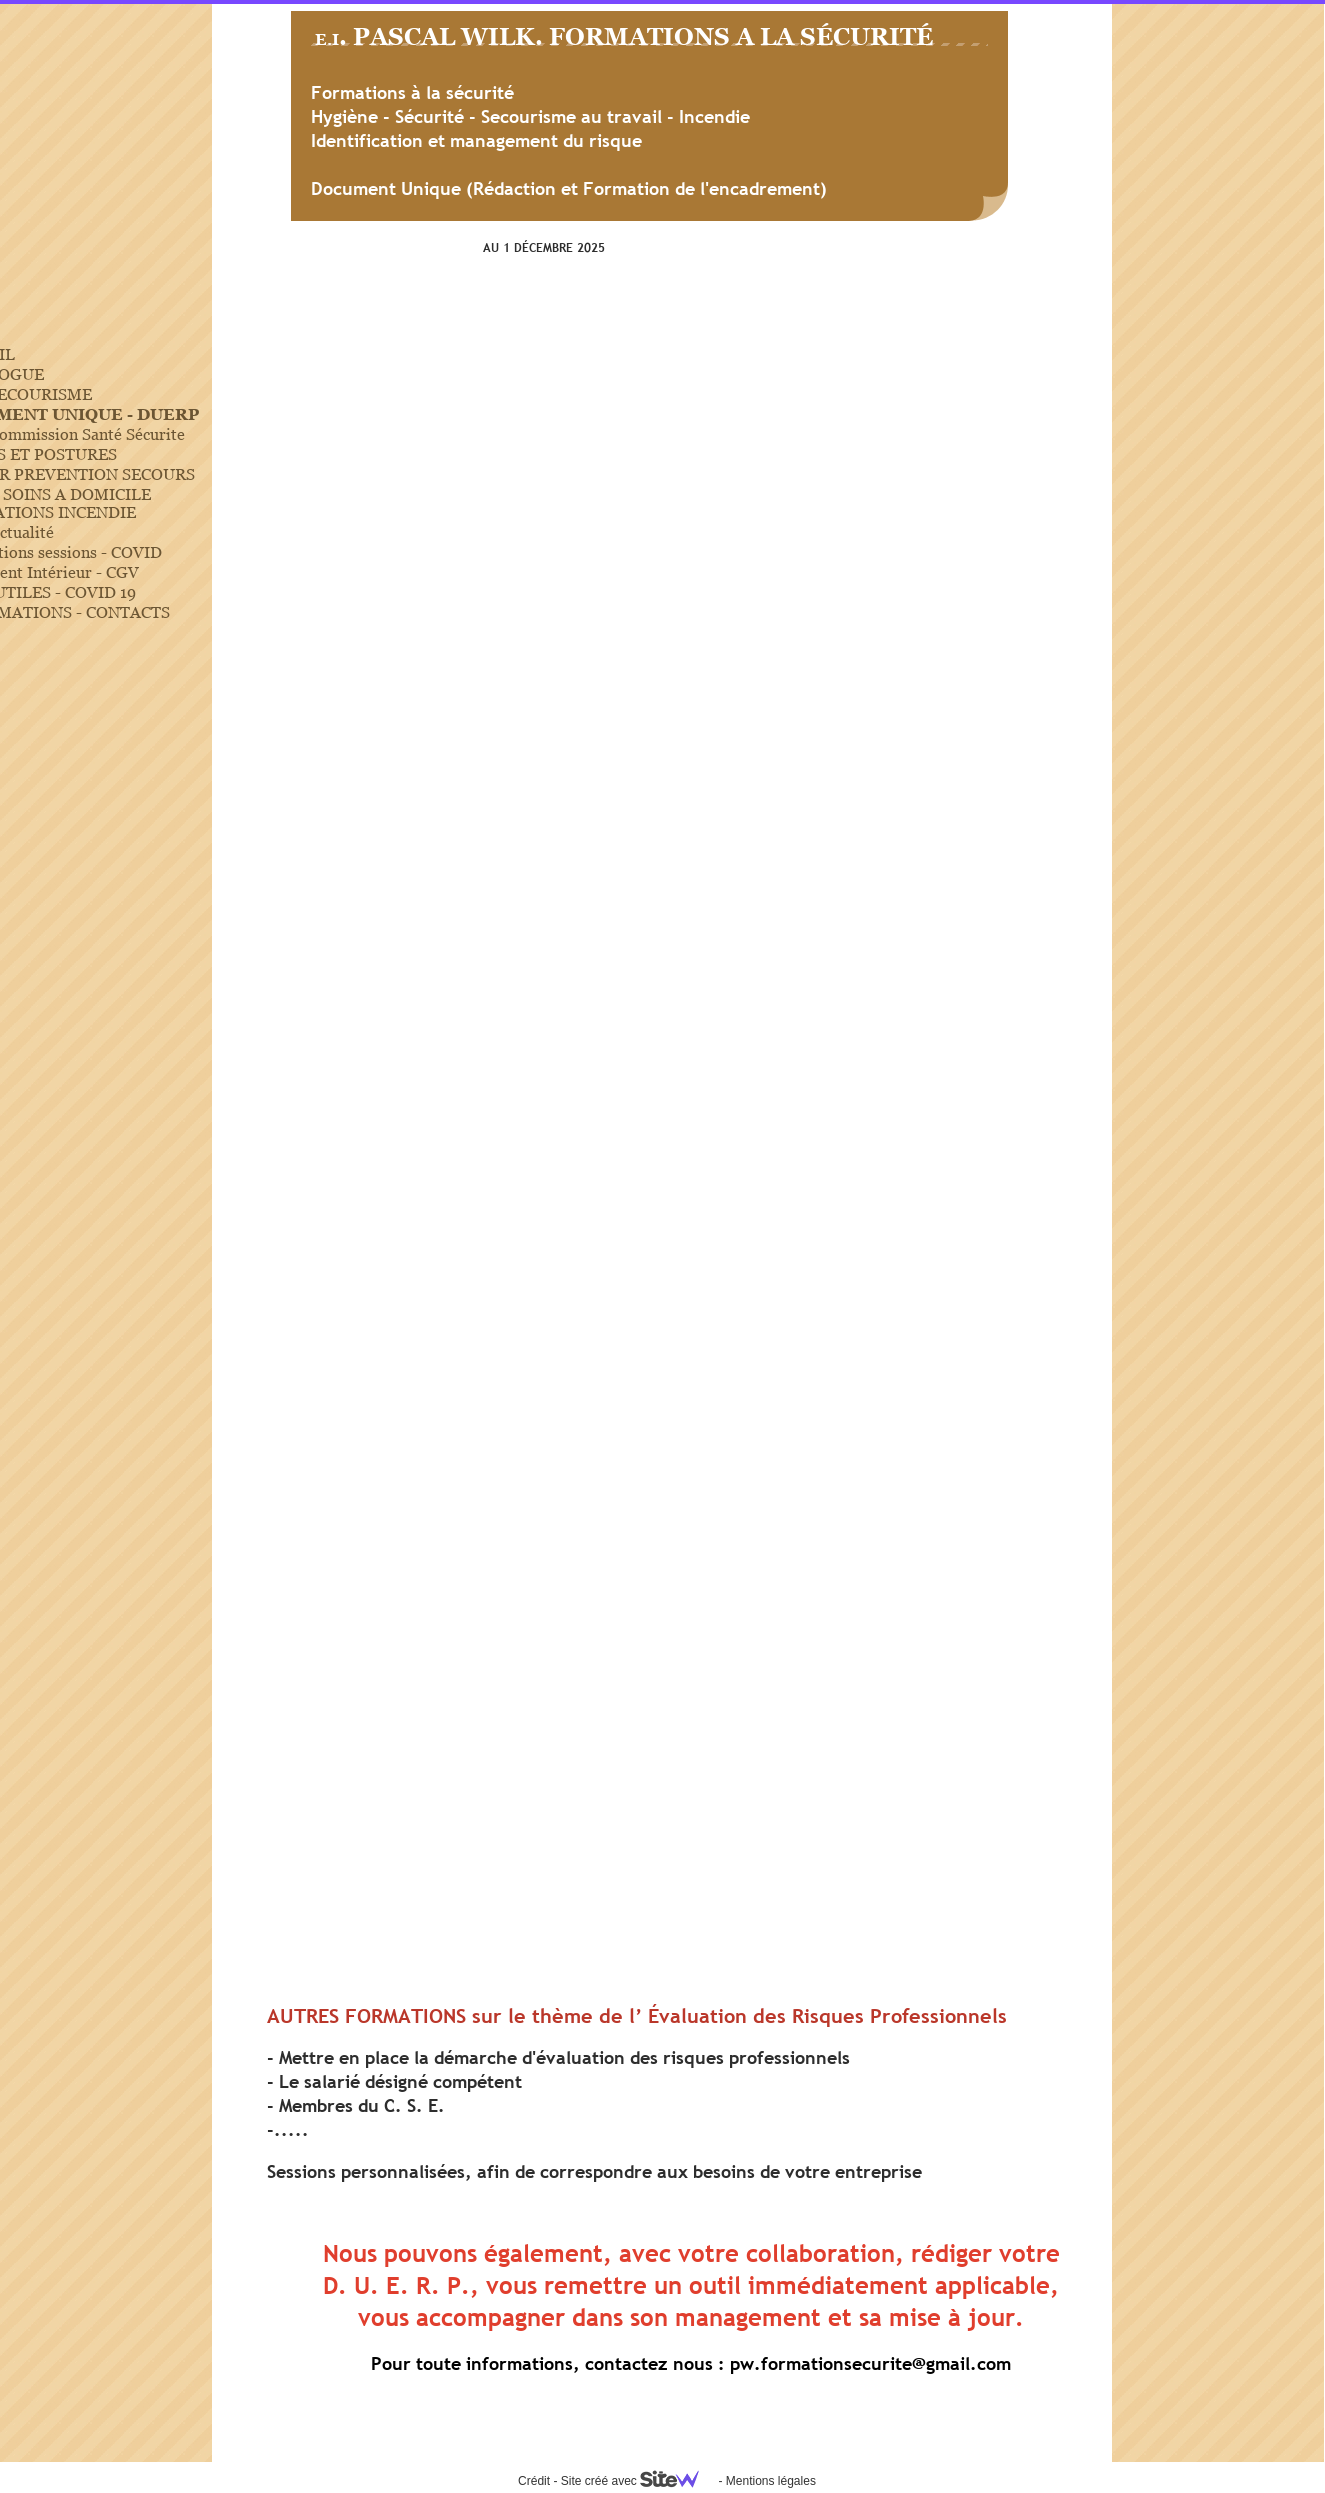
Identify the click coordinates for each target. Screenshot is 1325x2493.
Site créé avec (638, 2481)
